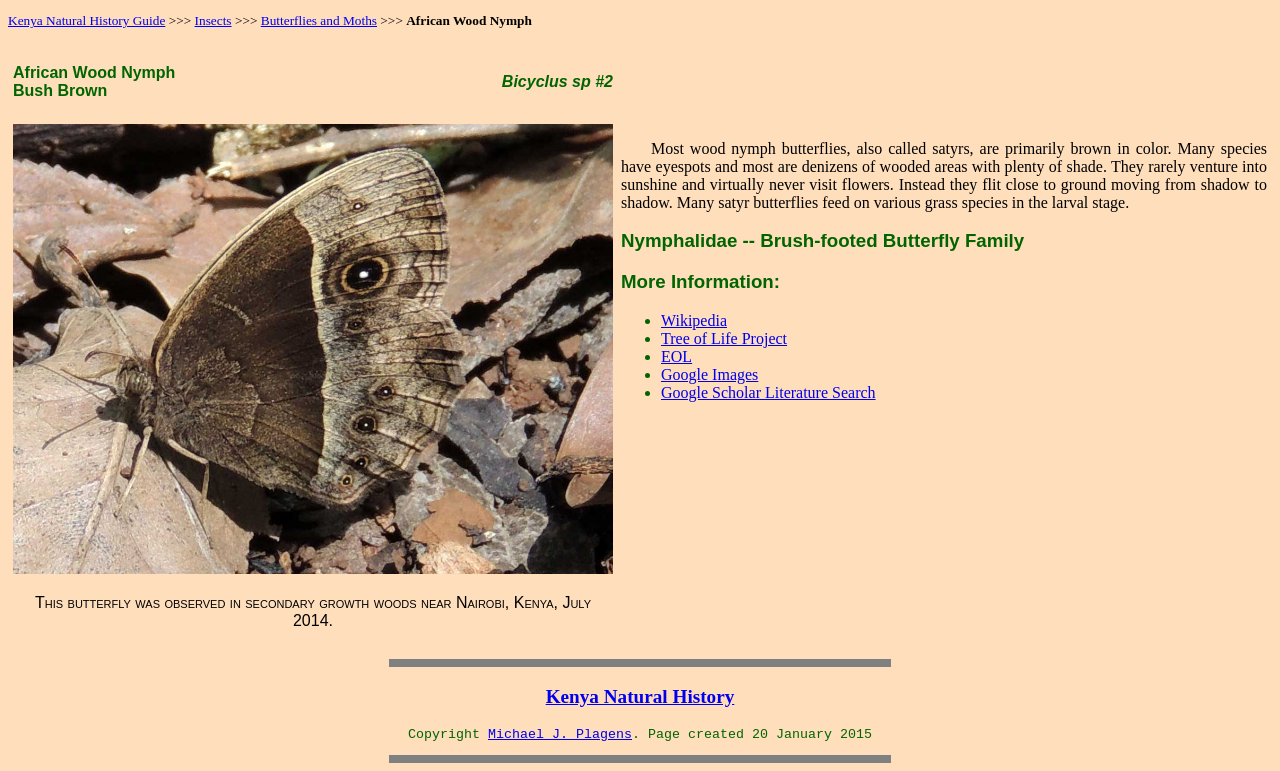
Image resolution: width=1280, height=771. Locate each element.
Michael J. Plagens (560, 734)
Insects (213, 20)
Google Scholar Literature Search (768, 392)
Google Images (709, 374)
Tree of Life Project (724, 338)
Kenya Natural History (640, 696)
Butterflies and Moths (319, 20)
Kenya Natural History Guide (86, 20)
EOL (676, 356)
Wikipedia (694, 320)
